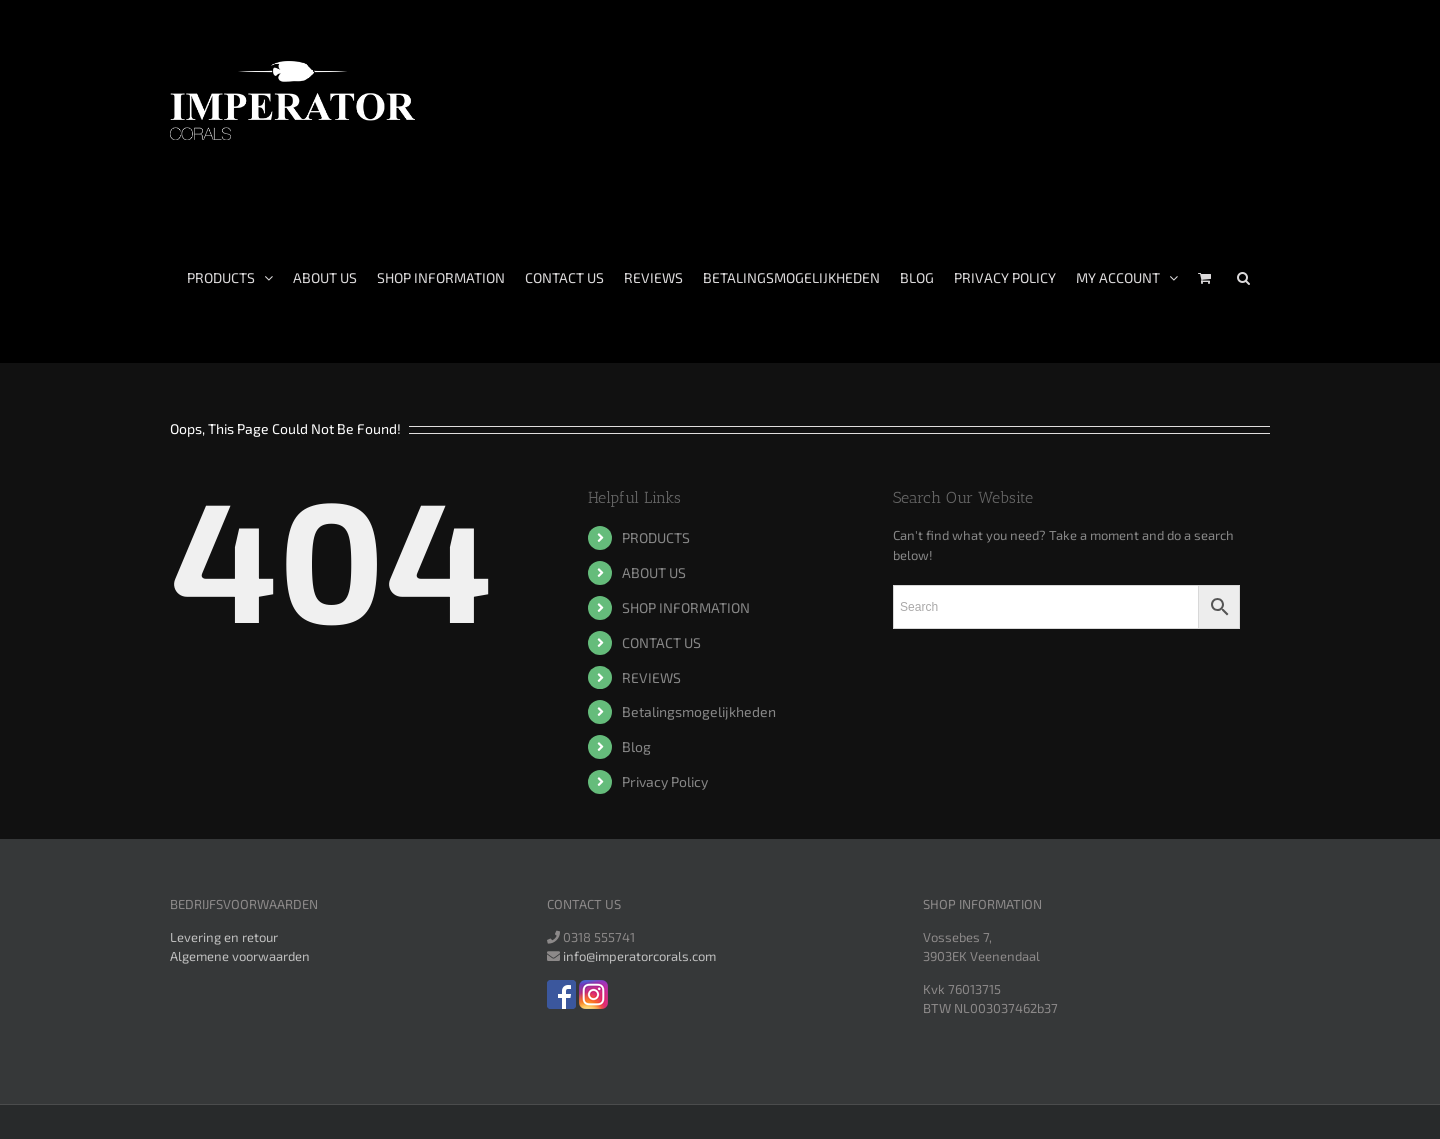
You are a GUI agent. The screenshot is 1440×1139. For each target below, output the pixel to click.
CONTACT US (661, 642)
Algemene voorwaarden (240, 956)
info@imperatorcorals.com (639, 956)
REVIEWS (651, 677)
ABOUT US (654, 572)
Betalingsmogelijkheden (699, 711)
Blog (636, 746)
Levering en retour (224, 937)
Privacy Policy (665, 781)
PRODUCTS (656, 537)
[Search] (1243, 278)
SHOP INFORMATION (686, 607)
